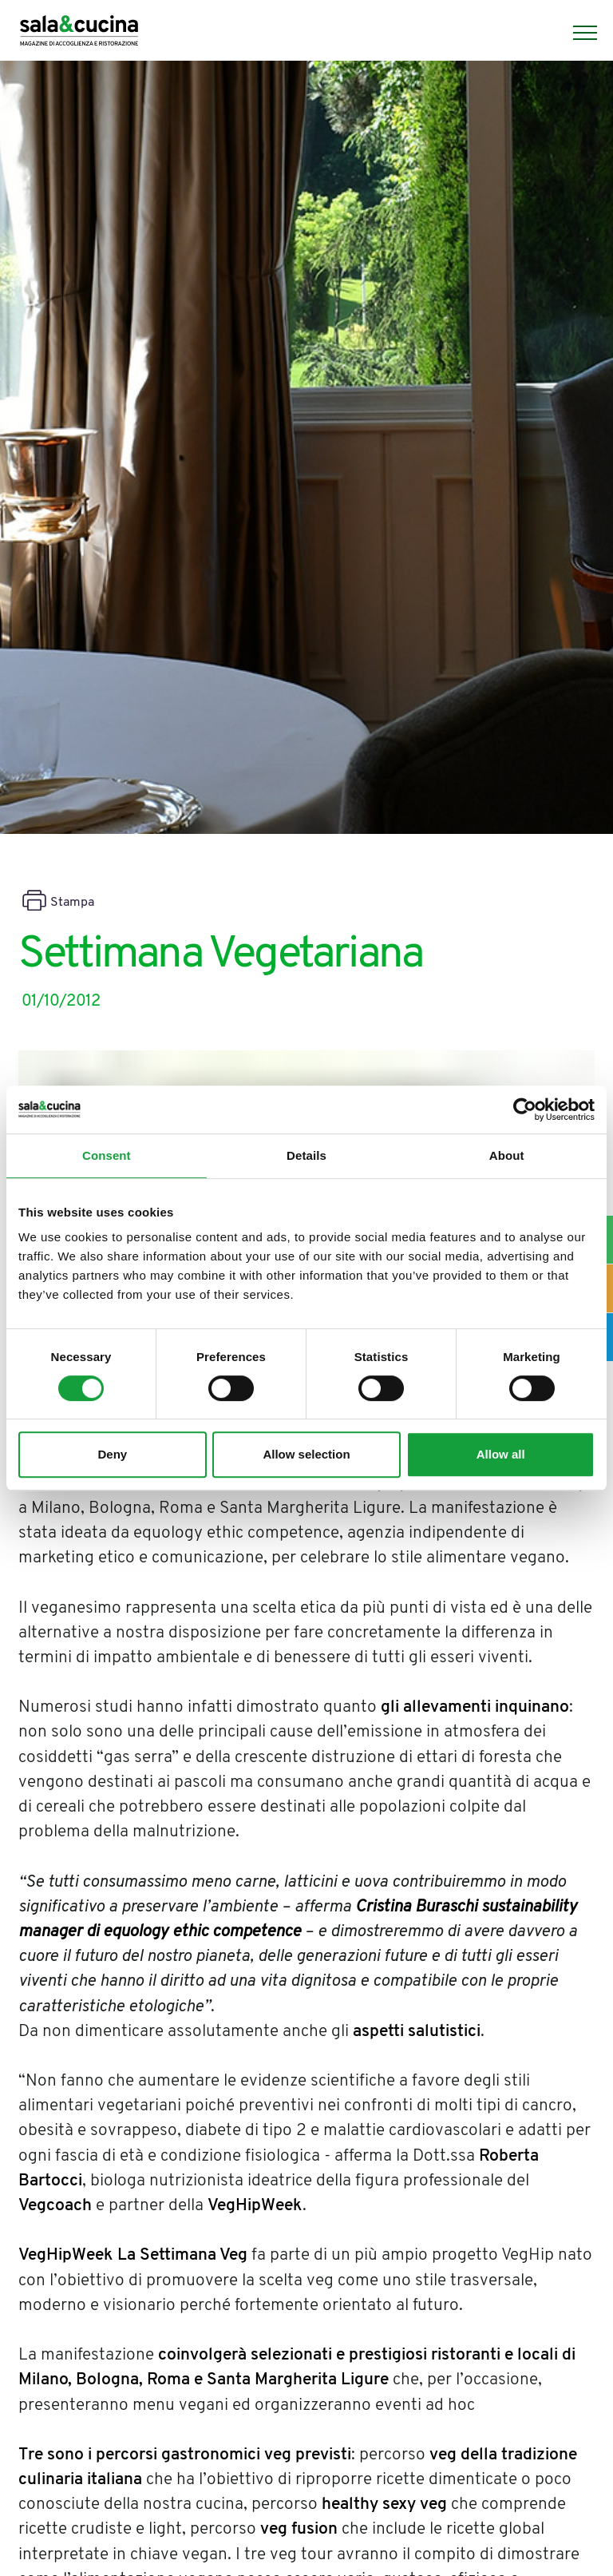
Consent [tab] (106, 1155)
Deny (112, 1454)
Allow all (501, 1454)
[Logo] (79, 33)
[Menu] (577, 33)
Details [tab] (306, 1155)
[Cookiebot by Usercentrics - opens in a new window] (525, 1109)
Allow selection (306, 1454)
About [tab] (506, 1155)
